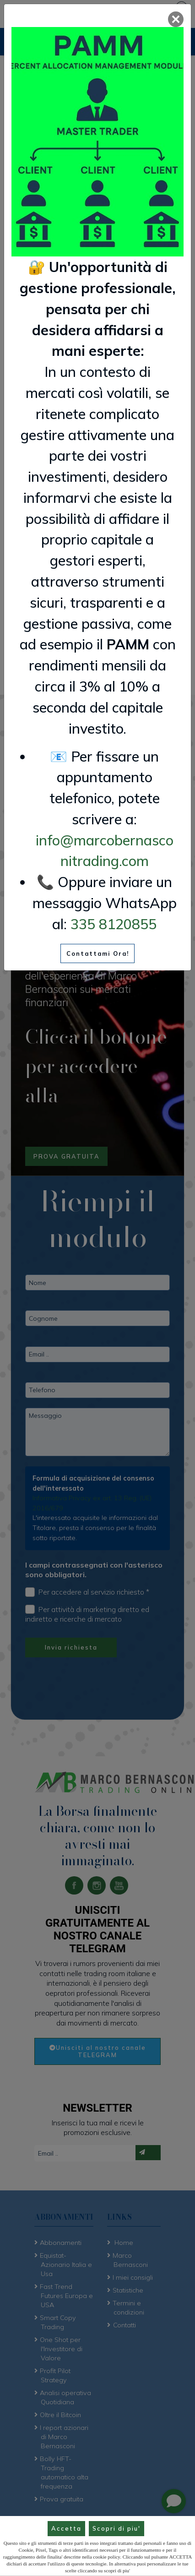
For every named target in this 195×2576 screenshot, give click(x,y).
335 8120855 (113, 924)
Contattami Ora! (97, 953)
